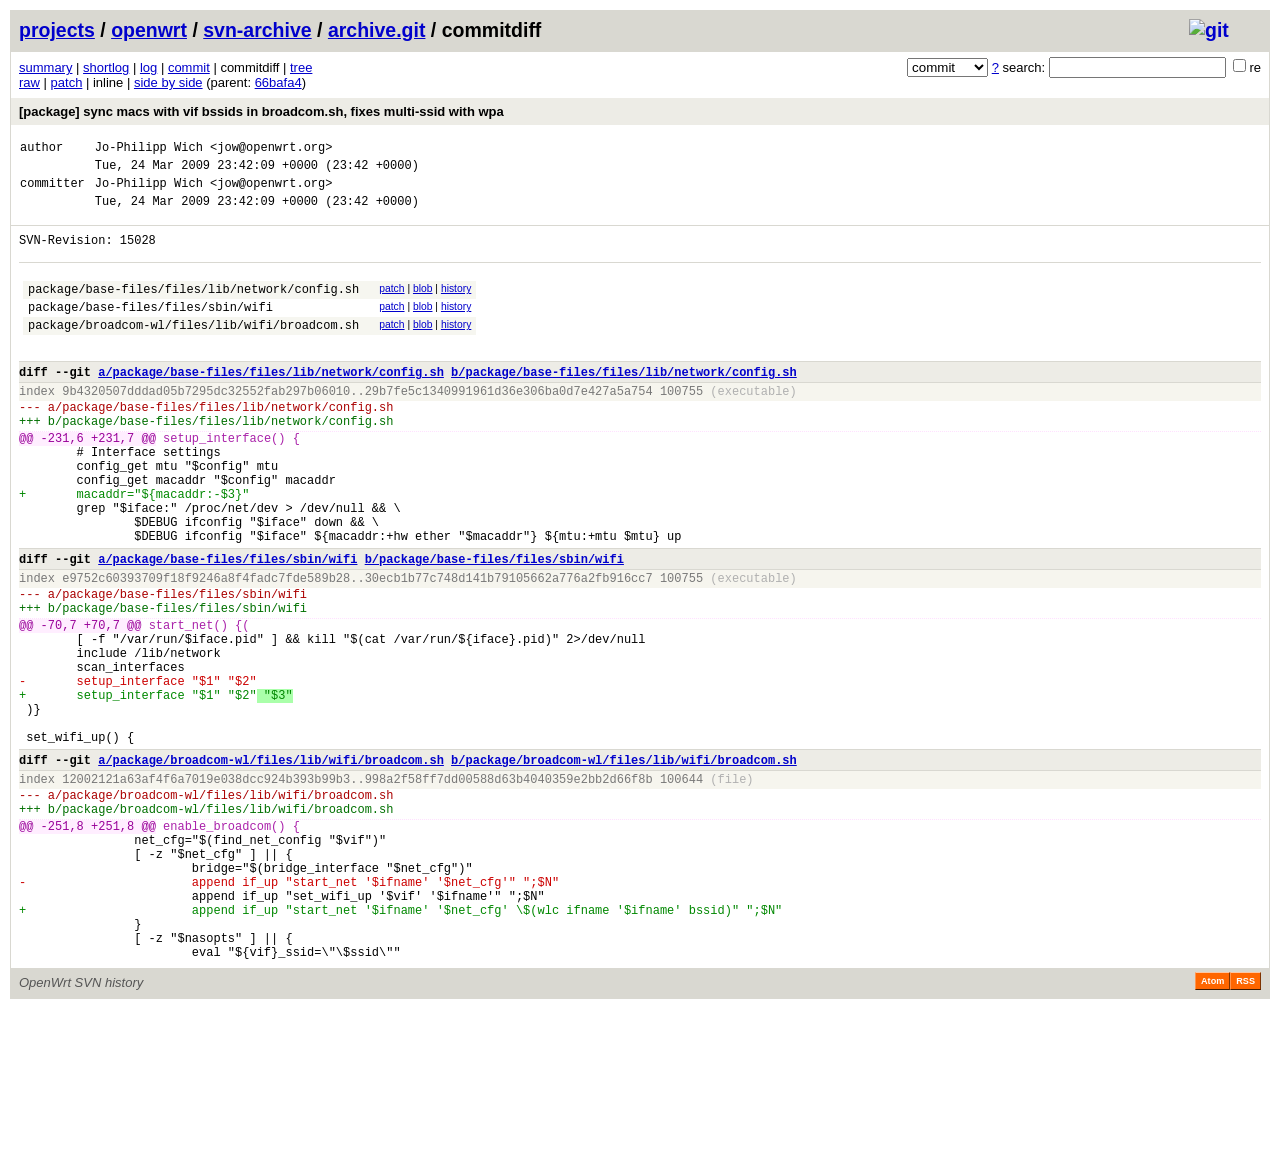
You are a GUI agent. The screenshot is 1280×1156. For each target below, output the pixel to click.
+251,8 (112, 945)
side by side (168, 82)
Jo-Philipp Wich (149, 149)
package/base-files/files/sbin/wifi (150, 330)
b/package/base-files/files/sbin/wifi (494, 627)
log (148, 67)
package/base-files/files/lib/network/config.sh (193, 309)
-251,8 (62, 945)
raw (29, 82)
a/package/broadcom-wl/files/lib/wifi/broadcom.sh (271, 867)
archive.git (377, 30)
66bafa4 (278, 82)
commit (189, 67)
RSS (1245, 1128)
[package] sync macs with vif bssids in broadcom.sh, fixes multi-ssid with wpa (261, 111)
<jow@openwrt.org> (271, 149)
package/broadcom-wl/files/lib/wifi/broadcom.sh (193, 351)
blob (423, 306)
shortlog (106, 67)
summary (45, 67)
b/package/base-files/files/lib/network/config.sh (624, 404)
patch (67, 82)
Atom (1212, 1128)
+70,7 (102, 705)
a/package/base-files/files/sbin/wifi (227, 627)
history (456, 306)
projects (57, 30)
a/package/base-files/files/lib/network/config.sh (271, 404)
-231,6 (62, 482)
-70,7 (59, 705)
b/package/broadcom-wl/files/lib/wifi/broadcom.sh (624, 867)
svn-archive (257, 30)
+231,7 (112, 482)
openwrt (149, 30)
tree (301, 67)
